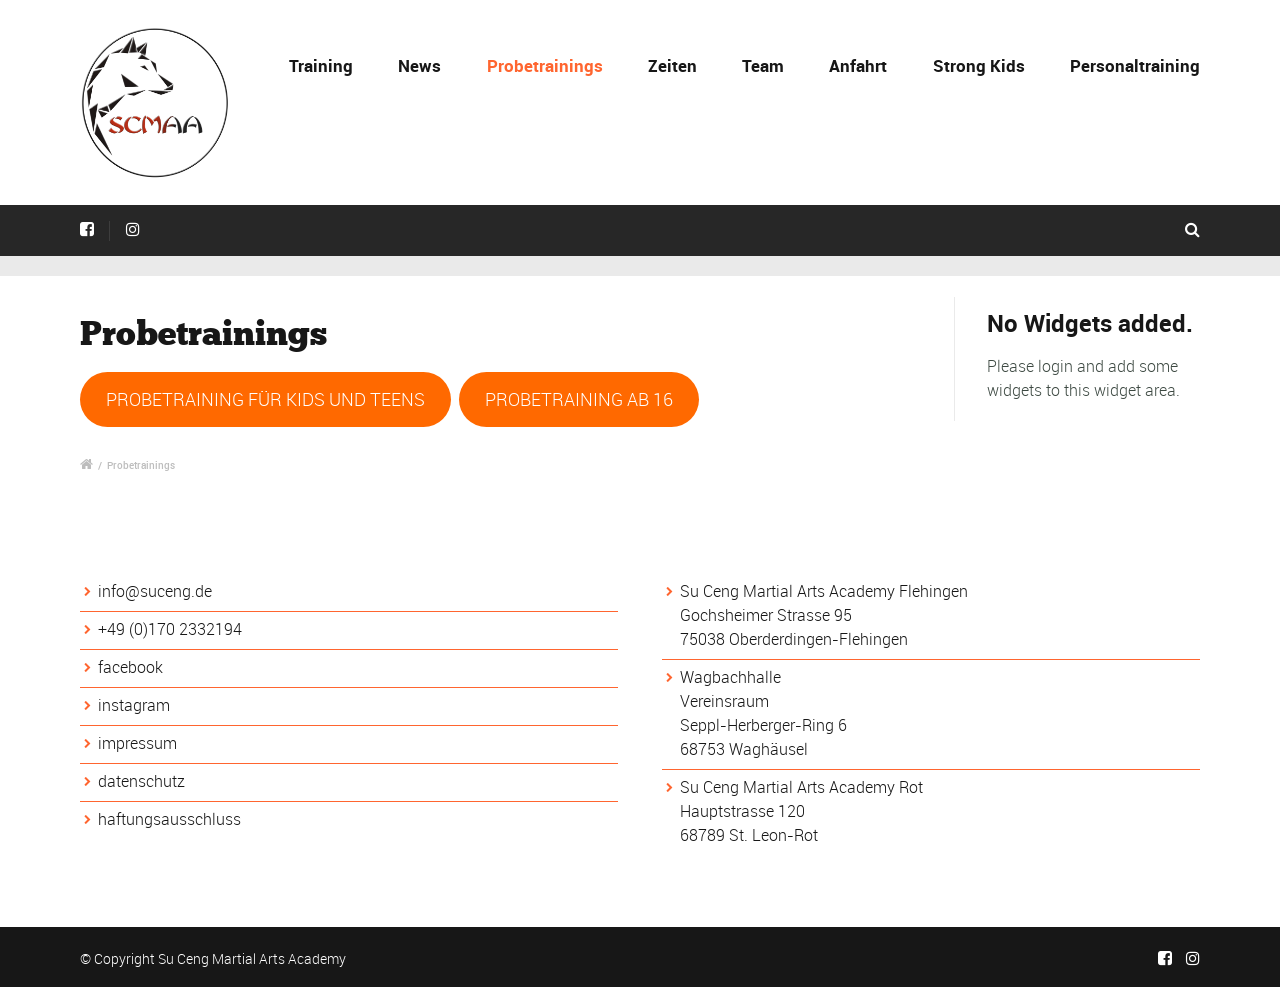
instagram (134, 705)
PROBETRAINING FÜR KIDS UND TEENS (265, 399)
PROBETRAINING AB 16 (579, 399)
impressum (137, 743)
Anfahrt (858, 65)
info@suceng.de (155, 591)
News (419, 65)
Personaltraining (1135, 65)
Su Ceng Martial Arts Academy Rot (801, 787)
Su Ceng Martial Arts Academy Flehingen (824, 591)
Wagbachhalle (730, 677)
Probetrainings (545, 65)
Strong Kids (979, 65)
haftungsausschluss (169, 819)
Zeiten (672, 65)
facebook (130, 667)
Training (321, 65)
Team (763, 65)
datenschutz (141, 781)
